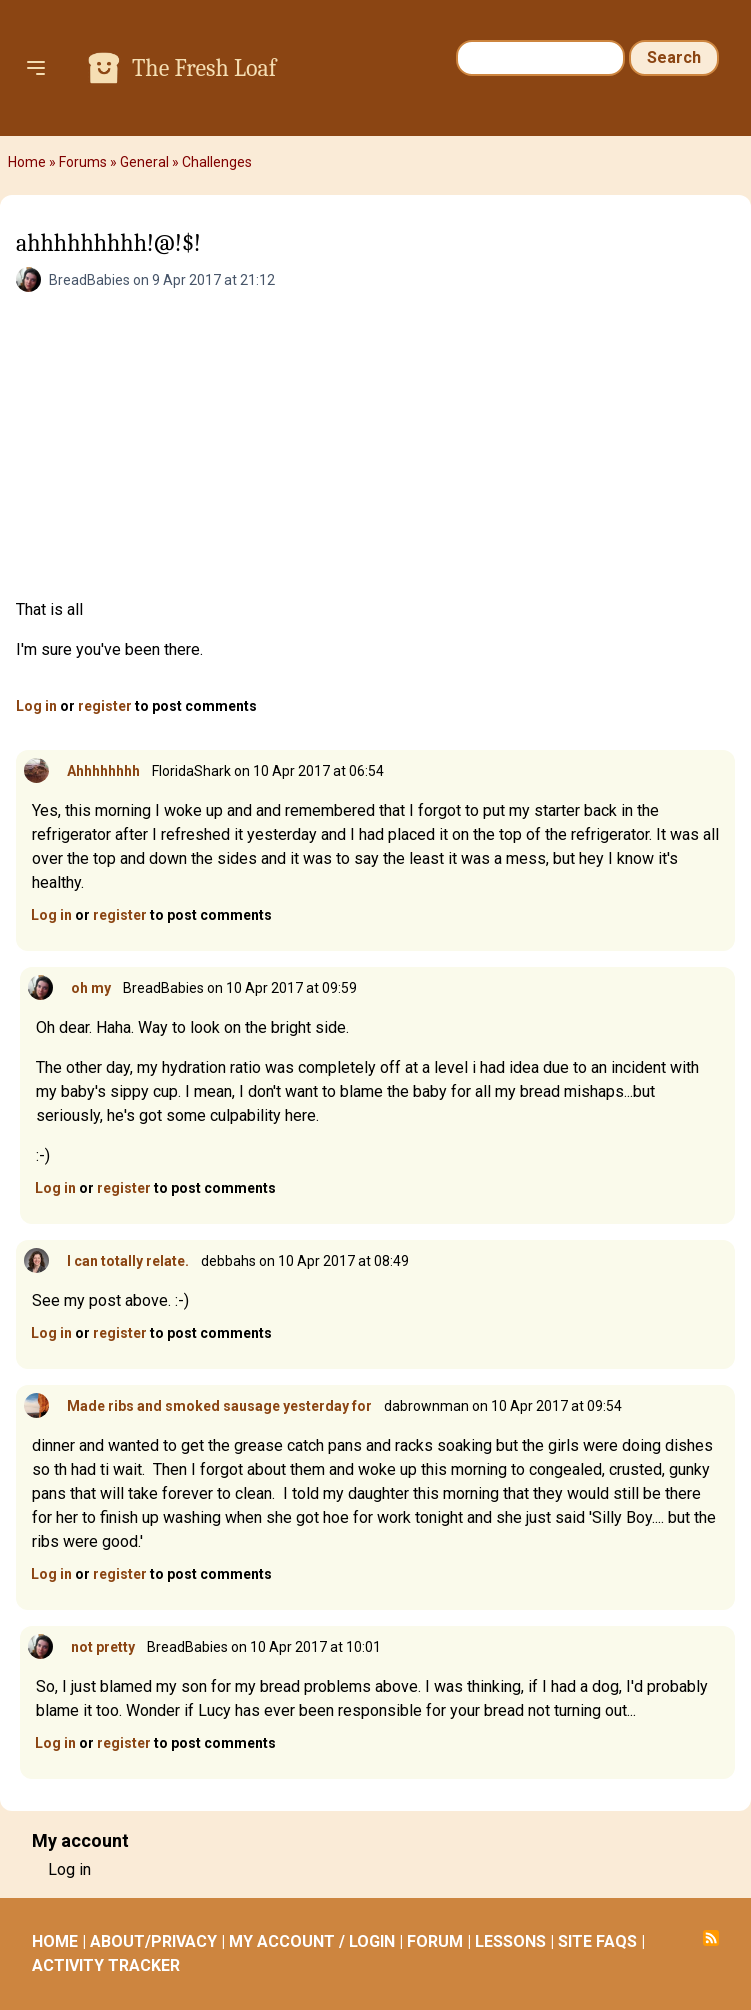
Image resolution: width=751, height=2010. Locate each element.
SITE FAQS (597, 1941)
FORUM (435, 1941)
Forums (83, 162)
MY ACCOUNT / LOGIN (312, 1941)
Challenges (217, 162)
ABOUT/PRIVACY (153, 1941)
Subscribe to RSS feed (711, 1938)
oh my (91, 988)
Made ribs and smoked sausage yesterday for (219, 1406)
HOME (55, 1941)
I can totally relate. (128, 1261)
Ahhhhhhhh (103, 771)
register (105, 706)
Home (27, 162)
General (144, 162)
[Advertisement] (375, 448)
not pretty (103, 1647)
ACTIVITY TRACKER (106, 1965)
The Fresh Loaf (204, 68)
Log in (36, 706)
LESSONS (510, 1941)
